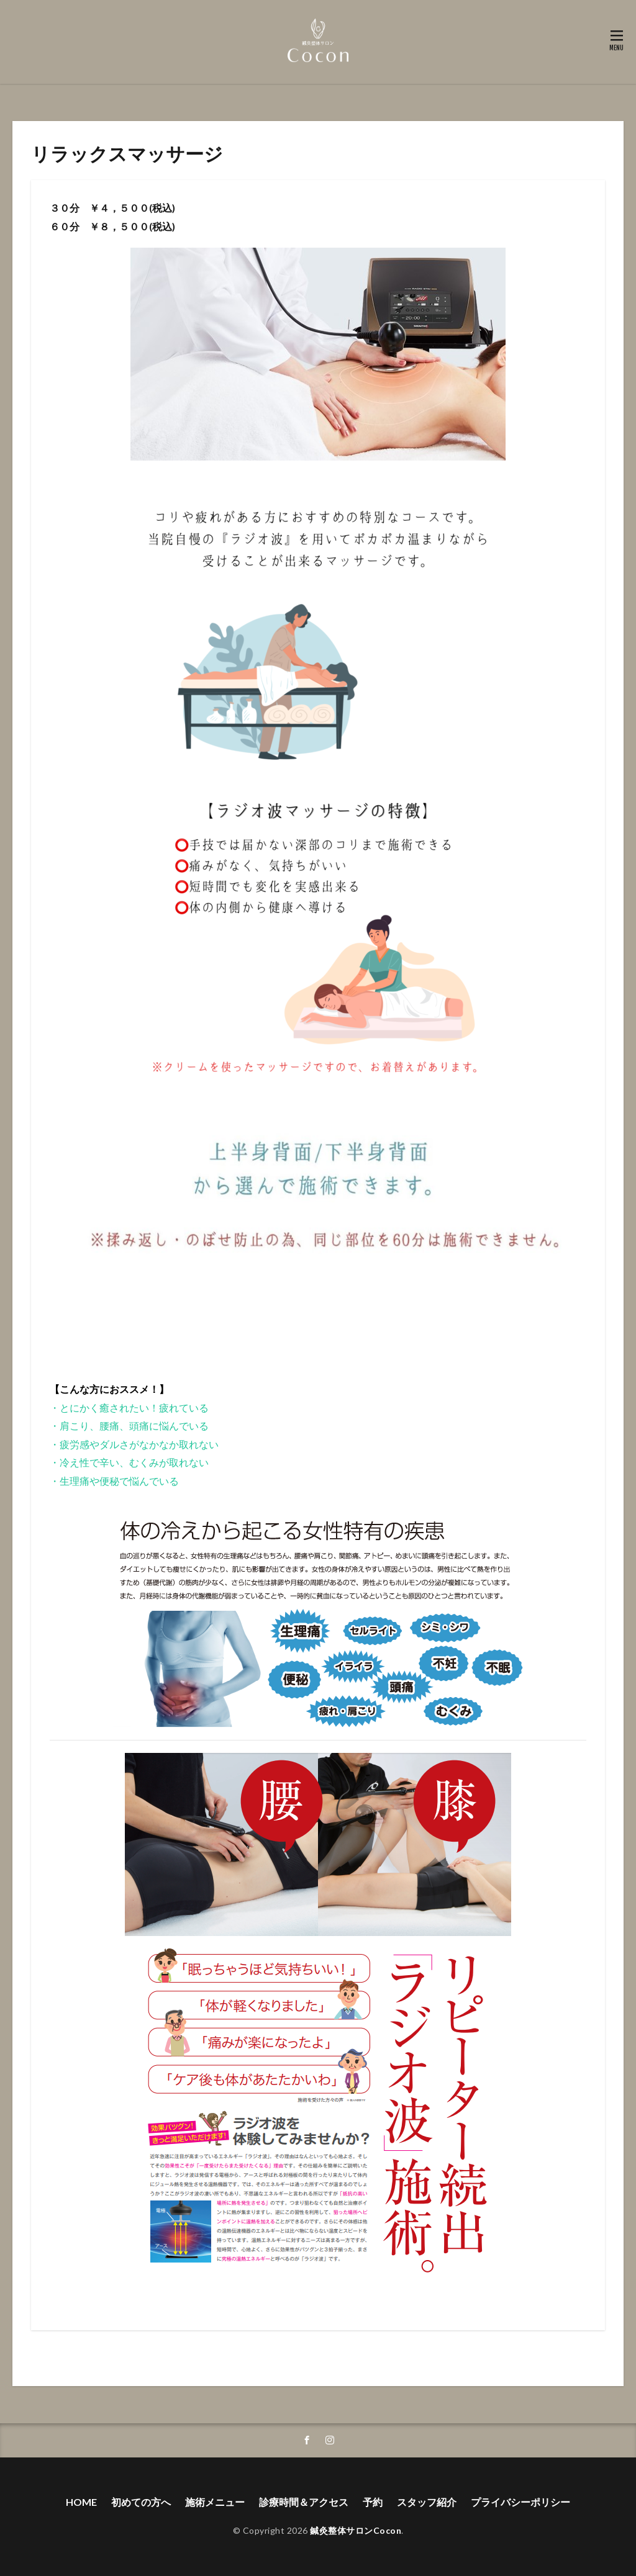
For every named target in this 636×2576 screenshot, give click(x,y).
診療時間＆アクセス (303, 2502)
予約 (373, 2502)
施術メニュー (215, 2502)
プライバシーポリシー (520, 2502)
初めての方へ (141, 2502)
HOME (81, 2502)
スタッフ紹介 (427, 2502)
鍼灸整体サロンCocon (355, 2530)
